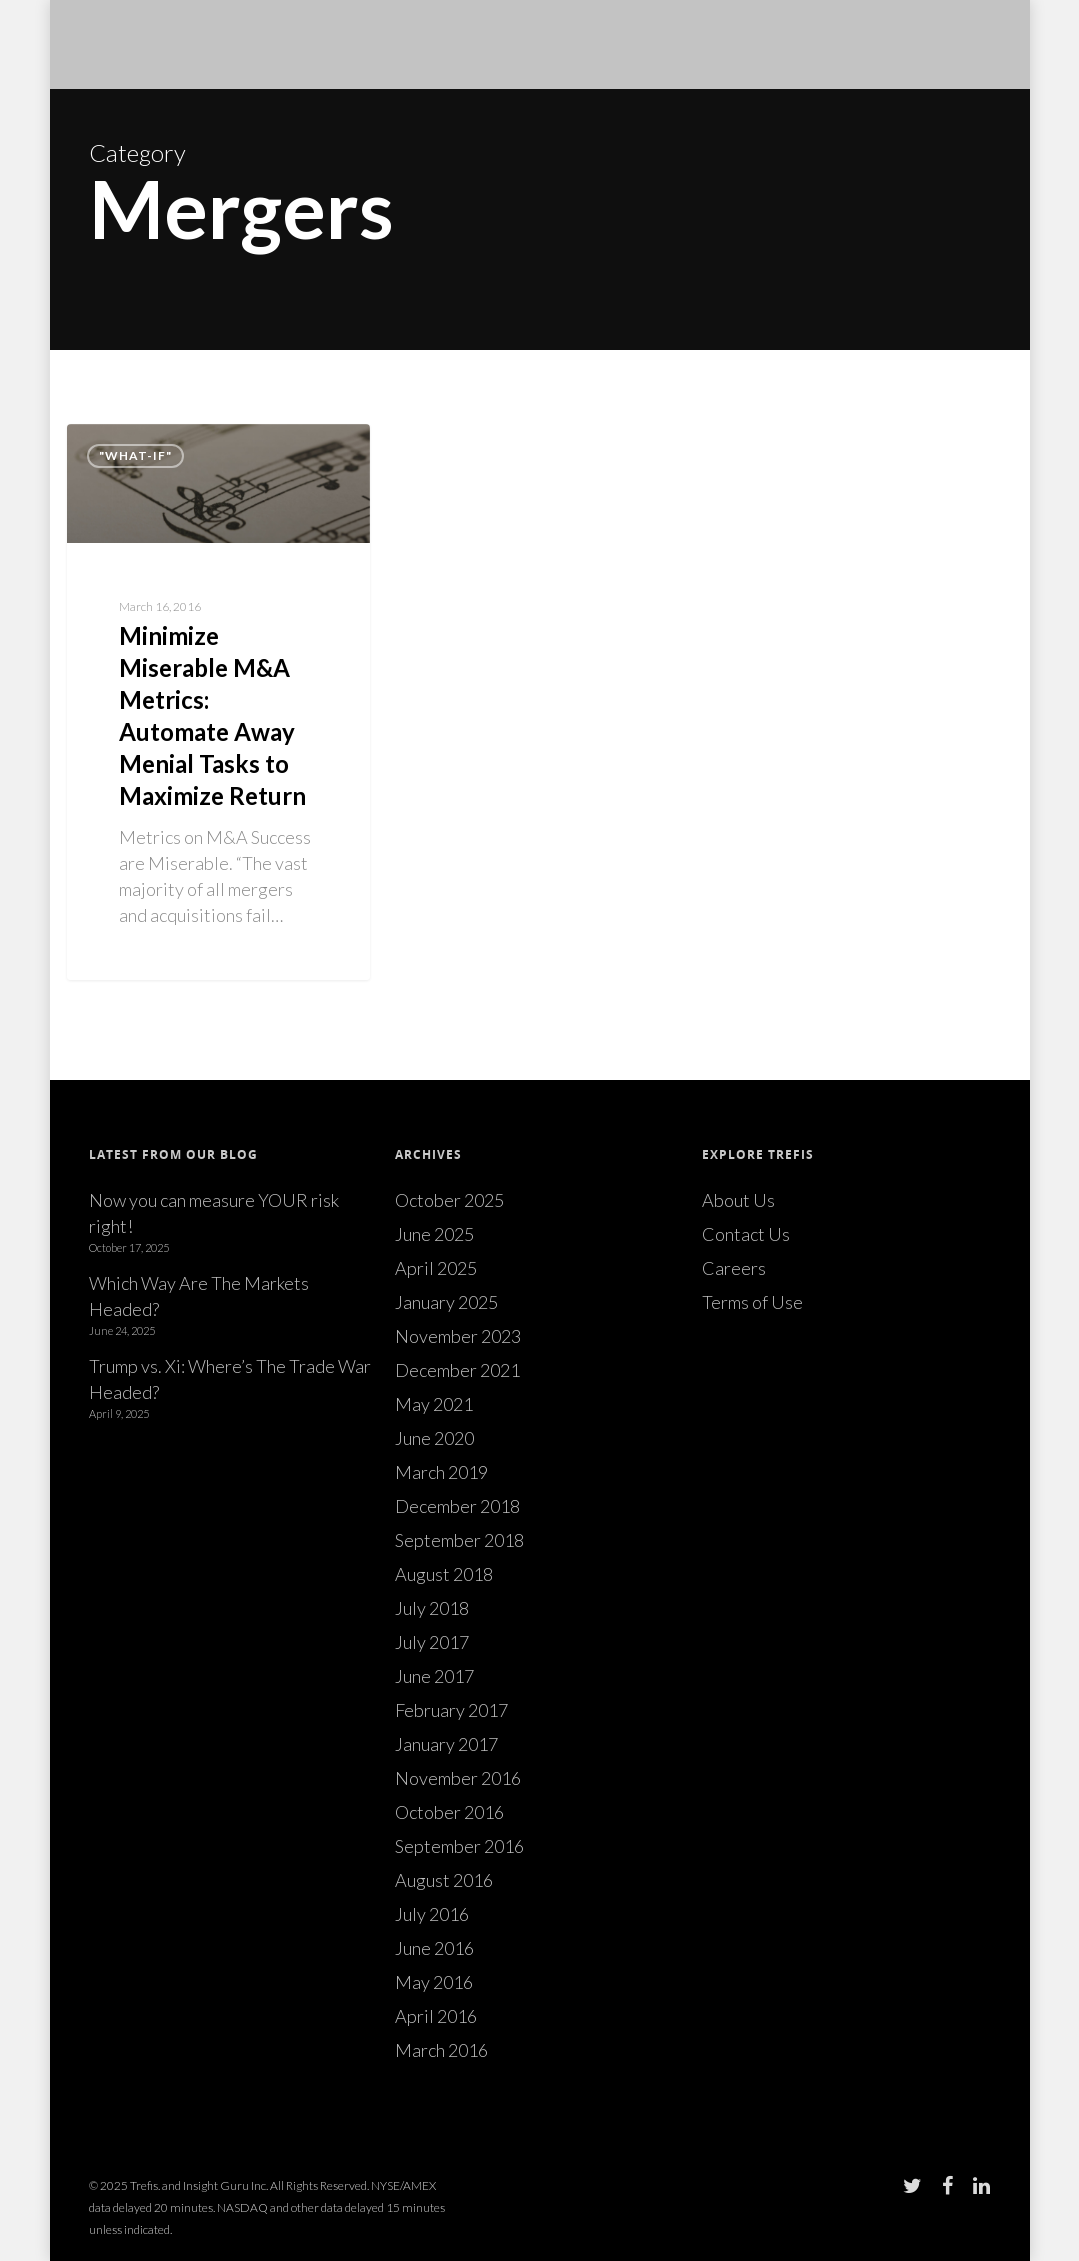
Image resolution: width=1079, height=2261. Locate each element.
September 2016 (459, 1846)
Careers (734, 1268)
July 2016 (432, 1914)
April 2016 (436, 2016)
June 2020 (434, 1438)
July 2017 (432, 1642)
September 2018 (459, 1540)
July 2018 (432, 1608)
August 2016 (444, 1880)
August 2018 (444, 1574)
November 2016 (458, 1778)
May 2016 (434, 1982)
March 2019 (441, 1472)
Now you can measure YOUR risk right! (214, 1213)
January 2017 (446, 1744)
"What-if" (135, 455)
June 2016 (434, 1948)
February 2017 (451, 1710)
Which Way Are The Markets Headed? (199, 1296)
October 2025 (449, 1200)
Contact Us (746, 1234)
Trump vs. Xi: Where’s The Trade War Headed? (230, 1379)
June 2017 (434, 1676)
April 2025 (436, 1268)
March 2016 (441, 2050)
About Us (738, 1200)
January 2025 (446, 1302)
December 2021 (457, 1370)
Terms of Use (752, 1302)
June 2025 (434, 1234)
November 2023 (458, 1336)
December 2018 (457, 1506)
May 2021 (434, 1404)
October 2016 (449, 1812)
